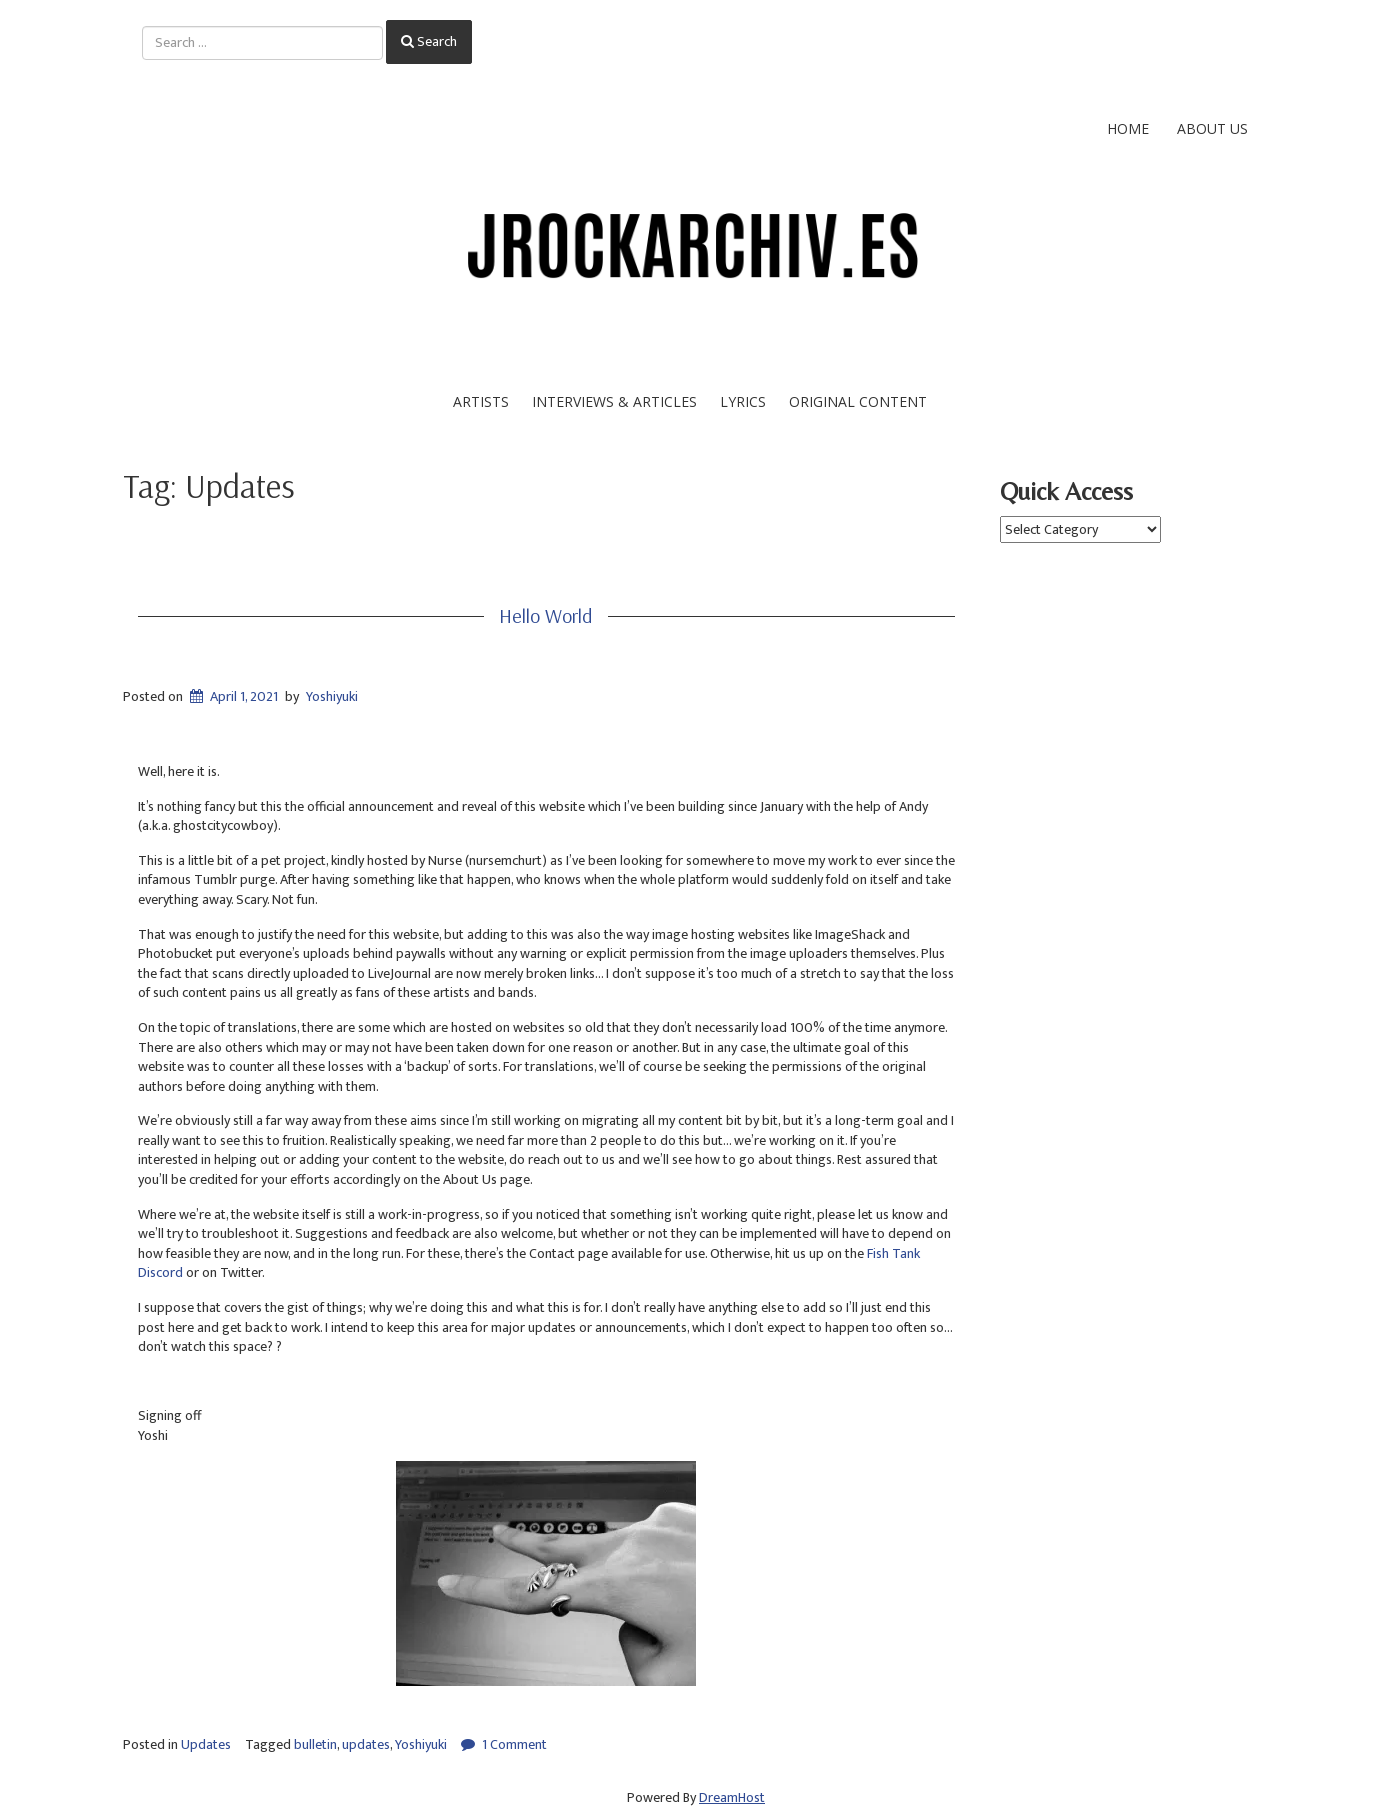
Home (1128, 128)
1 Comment (514, 1744)
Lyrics (743, 401)
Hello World (546, 615)
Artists (481, 401)
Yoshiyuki (332, 696)
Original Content (858, 401)
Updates (206, 1744)
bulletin (315, 1744)
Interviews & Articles (614, 401)
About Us (1212, 128)
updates (366, 1744)
